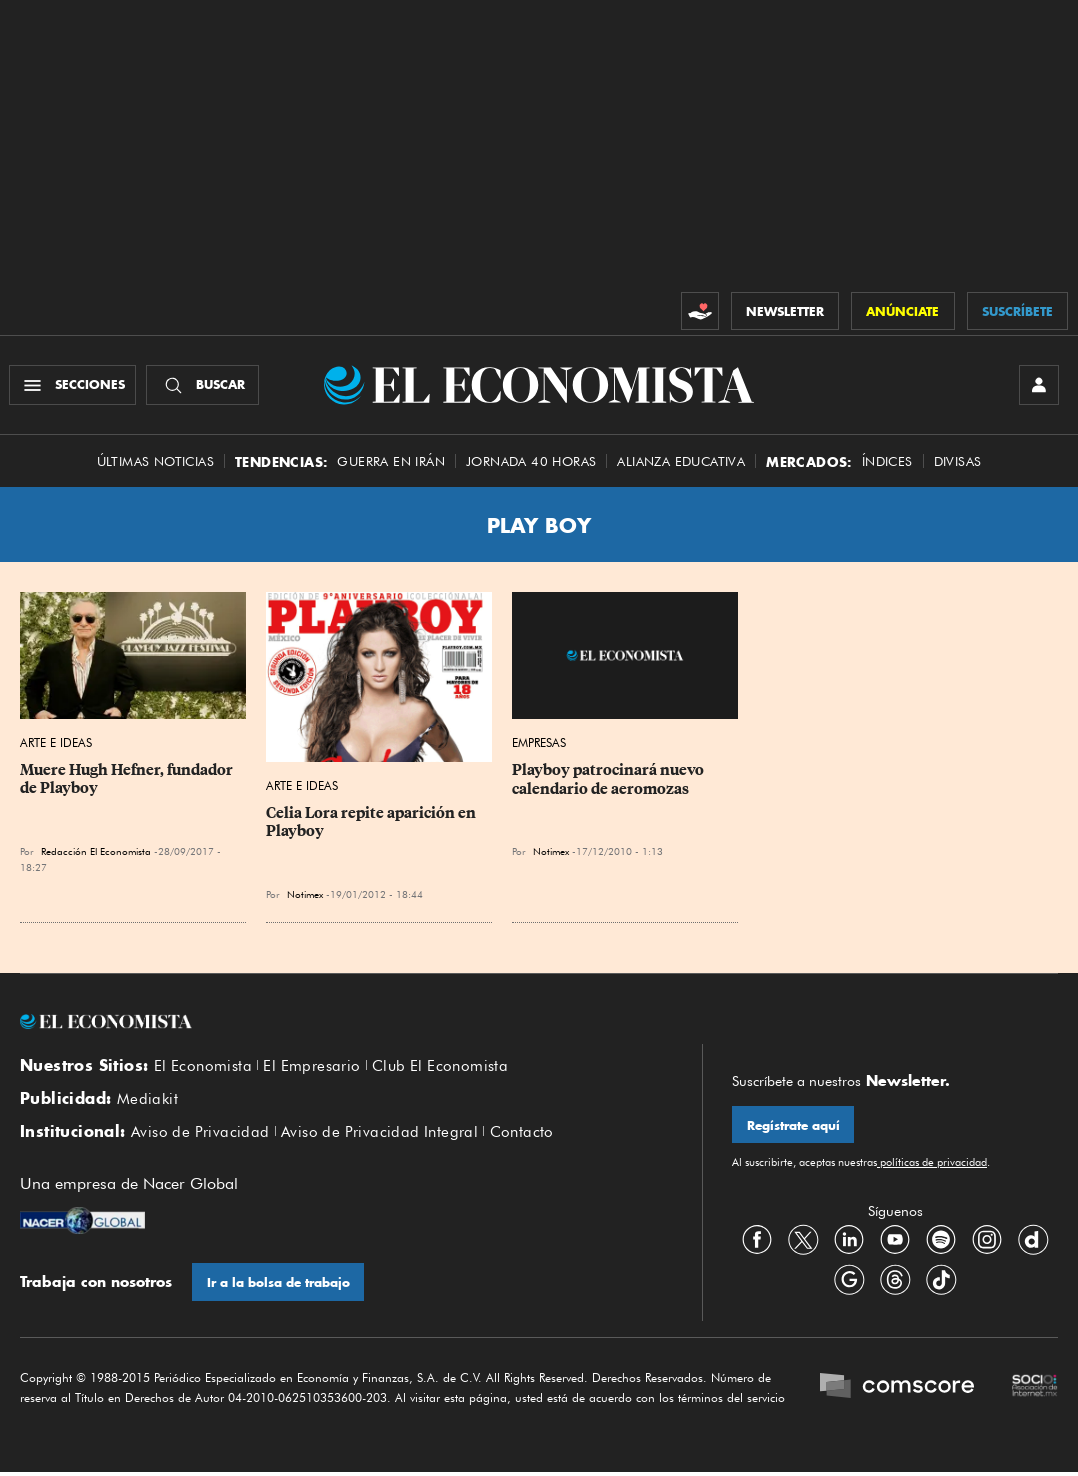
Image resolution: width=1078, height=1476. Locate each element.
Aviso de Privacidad (200, 1135)
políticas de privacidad (932, 1165)
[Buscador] (203, 386)
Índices (887, 462)
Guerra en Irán (391, 462)
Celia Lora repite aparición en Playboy (372, 824)
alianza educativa (681, 462)
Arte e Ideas (56, 744)
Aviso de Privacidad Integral (379, 1135)
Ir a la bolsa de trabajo (278, 1286)
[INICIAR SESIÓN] (1038, 386)
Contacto (522, 1135)
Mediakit (147, 1102)
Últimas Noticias (155, 462)
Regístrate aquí (793, 1127)
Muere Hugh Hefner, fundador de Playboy (128, 781)
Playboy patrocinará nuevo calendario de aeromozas (609, 781)
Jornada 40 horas (531, 462)
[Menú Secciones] (73, 386)
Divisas (958, 462)
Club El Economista (440, 1068)
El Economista (203, 1068)
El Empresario (311, 1068)
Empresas (539, 744)
